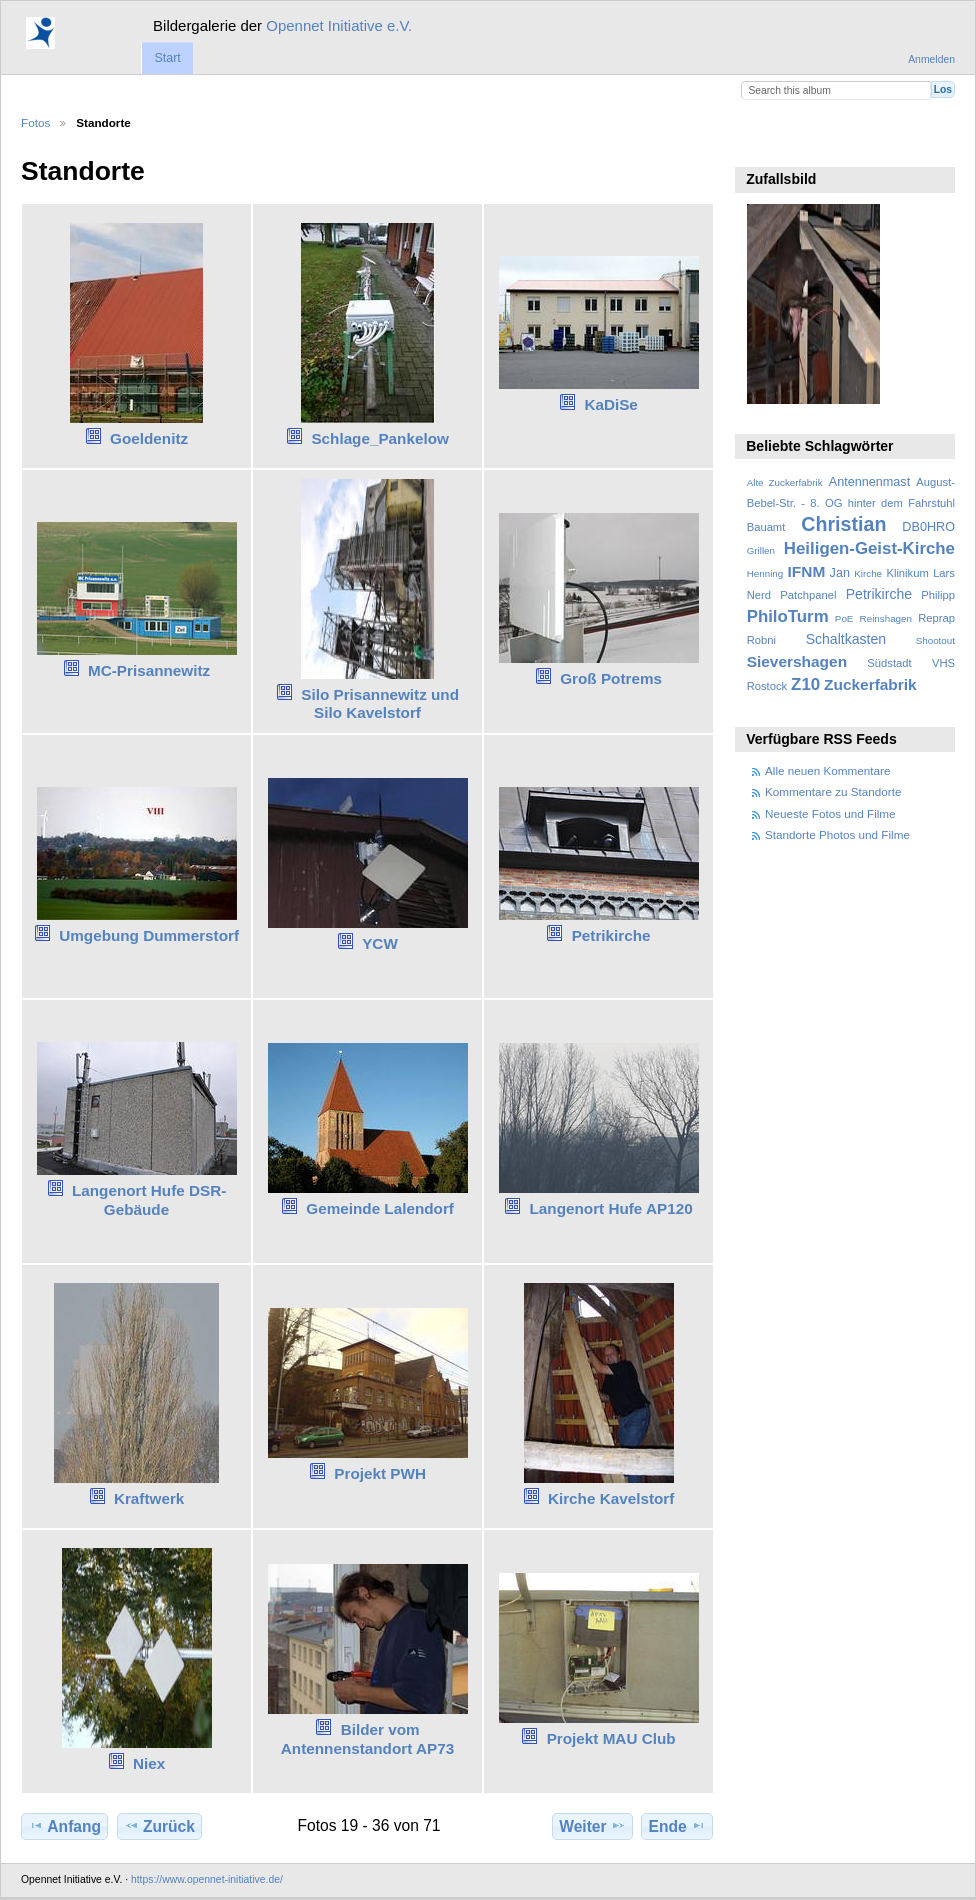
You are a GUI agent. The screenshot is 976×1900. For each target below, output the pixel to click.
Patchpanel (808, 595)
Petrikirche (611, 935)
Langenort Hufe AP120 (611, 1208)
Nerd (759, 595)
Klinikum (907, 573)
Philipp (938, 595)
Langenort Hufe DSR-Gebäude (149, 1200)
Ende (677, 1826)
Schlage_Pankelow (379, 438)
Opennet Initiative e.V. (339, 25)
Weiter (592, 1826)
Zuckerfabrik (870, 684)
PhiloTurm (788, 616)
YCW (380, 943)
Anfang (64, 1826)
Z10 (805, 684)
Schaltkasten (846, 639)
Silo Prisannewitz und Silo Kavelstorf (380, 704)
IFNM (807, 571)
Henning (765, 573)
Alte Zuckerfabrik (785, 482)
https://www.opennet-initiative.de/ (207, 1879)
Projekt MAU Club (611, 1738)
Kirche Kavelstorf (611, 1498)
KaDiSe (610, 404)
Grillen (761, 550)
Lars (944, 573)
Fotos (35, 122)
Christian (843, 524)
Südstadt (889, 663)
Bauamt (766, 527)
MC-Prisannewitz (149, 670)
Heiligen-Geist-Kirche (869, 548)
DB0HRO (928, 527)
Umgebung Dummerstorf (149, 935)
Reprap (936, 618)
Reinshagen (886, 618)
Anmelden (931, 59)
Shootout (935, 640)
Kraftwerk (149, 1498)
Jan (840, 573)
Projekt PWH (380, 1473)
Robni (761, 640)
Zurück (159, 1826)
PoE (844, 618)
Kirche (868, 573)
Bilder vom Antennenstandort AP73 (367, 1739)
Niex (149, 1763)
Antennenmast (869, 482)
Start (167, 58)
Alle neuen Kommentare (827, 770)
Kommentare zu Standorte (833, 791)
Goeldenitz (149, 438)
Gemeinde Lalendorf (380, 1208)
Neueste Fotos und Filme (830, 813)
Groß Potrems (611, 678)
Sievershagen (797, 661)
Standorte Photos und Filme (837, 834)
